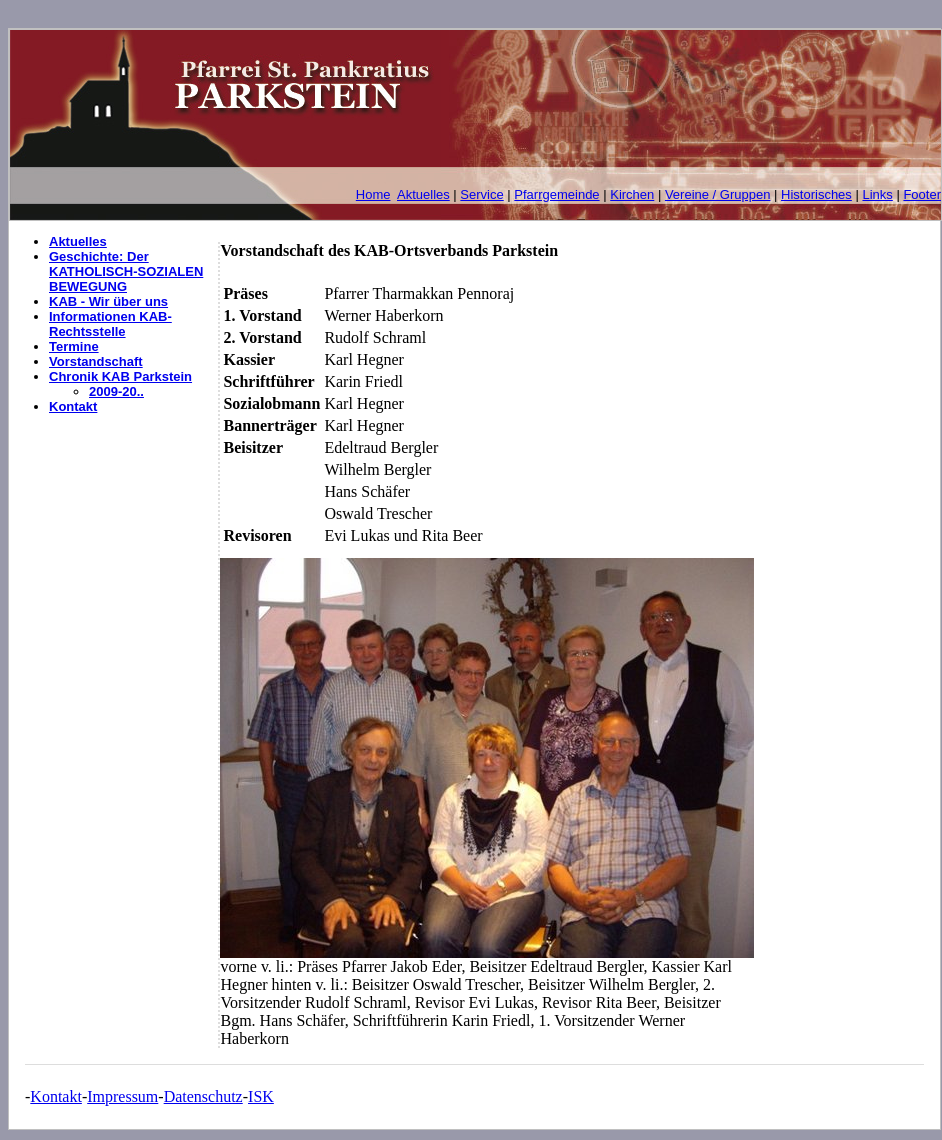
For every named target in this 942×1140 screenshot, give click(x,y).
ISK (261, 1096)
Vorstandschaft (96, 361)
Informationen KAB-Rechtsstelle (110, 324)
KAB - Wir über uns (108, 301)
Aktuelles (423, 194)
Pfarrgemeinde (556, 194)
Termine (74, 346)
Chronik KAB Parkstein (120, 376)
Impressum (122, 1096)
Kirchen (632, 194)
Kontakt (73, 406)
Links (877, 194)
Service (481, 194)
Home (373, 194)
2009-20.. (116, 391)
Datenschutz (203, 1096)
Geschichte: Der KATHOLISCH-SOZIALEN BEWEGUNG (126, 271)
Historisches (816, 194)
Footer (922, 194)
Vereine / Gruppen (718, 194)
